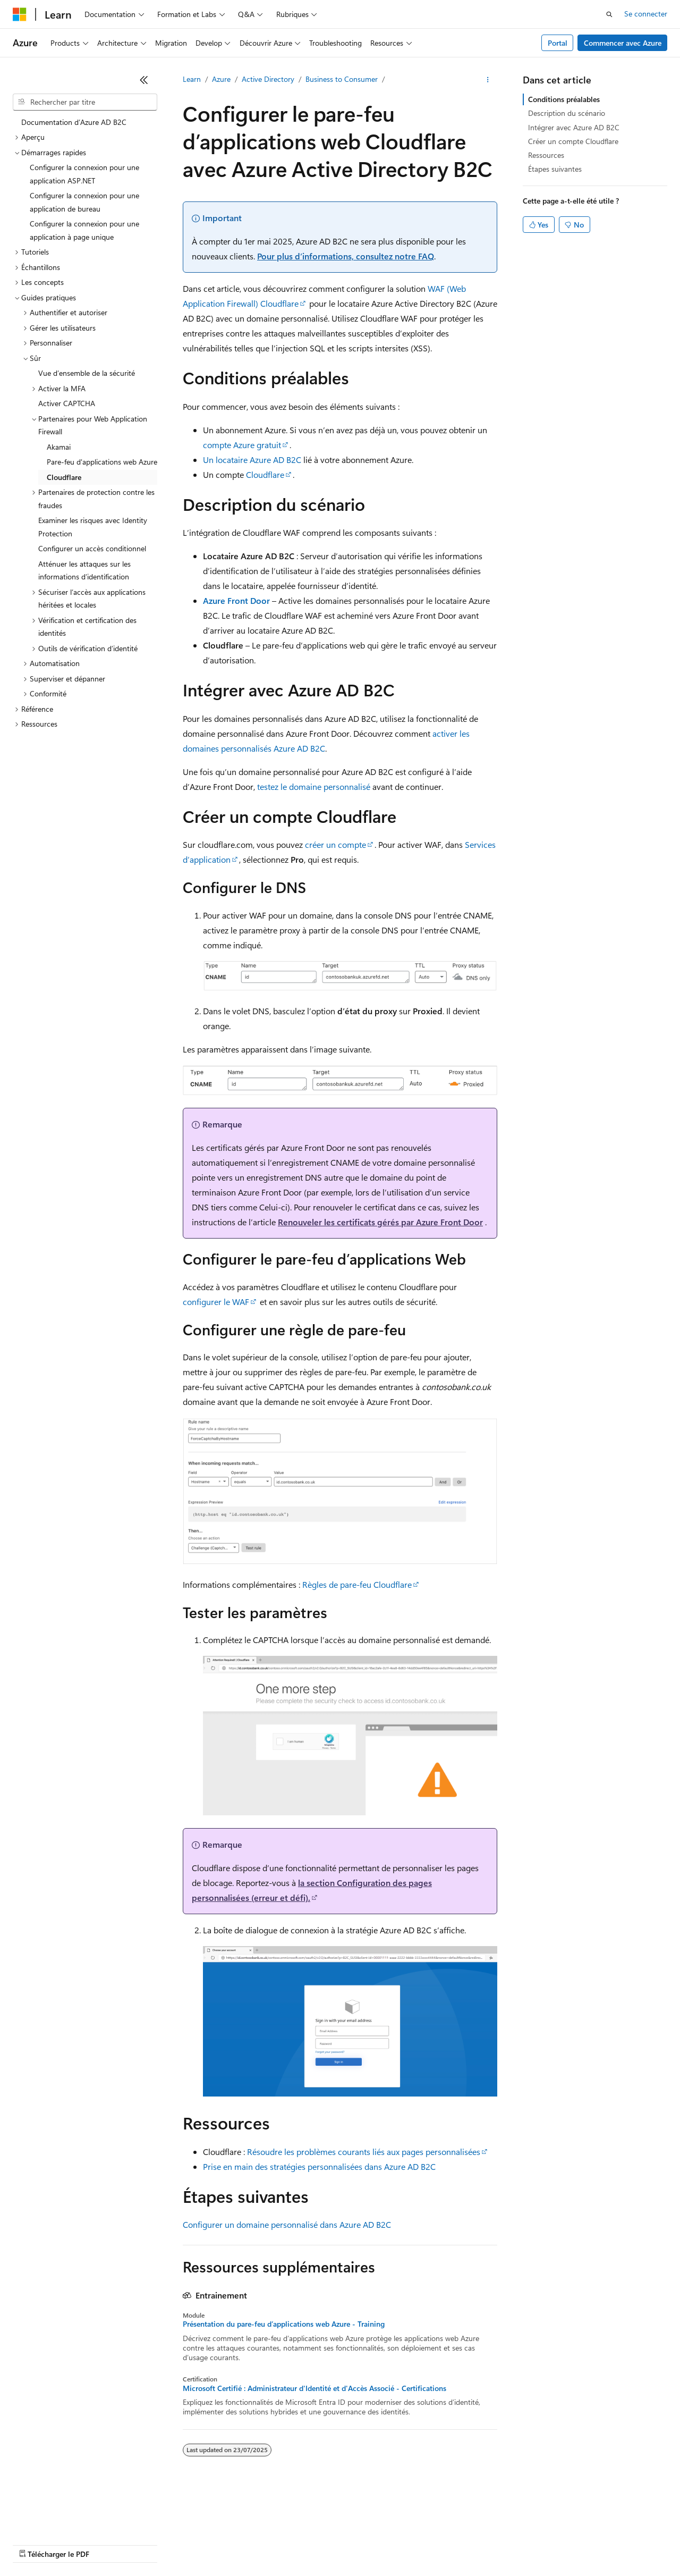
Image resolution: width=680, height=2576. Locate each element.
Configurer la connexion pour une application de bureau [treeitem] (84, 202)
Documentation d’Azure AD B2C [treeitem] (73, 122)
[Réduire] (144, 79)
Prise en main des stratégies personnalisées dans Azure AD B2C (319, 2166)
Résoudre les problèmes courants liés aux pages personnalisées (363, 2151)
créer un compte (335, 844)
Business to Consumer (341, 79)
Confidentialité (358, 2528)
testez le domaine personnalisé (313, 786)
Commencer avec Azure (622, 43)
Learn (192, 79)
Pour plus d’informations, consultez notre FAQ (345, 256)
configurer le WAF (216, 1301)
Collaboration (300, 2528)
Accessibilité (32, 2544)
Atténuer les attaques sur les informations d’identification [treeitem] (84, 570)
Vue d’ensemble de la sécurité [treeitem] (86, 373)
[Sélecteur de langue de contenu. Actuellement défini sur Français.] (37, 2503)
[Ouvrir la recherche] (609, 14)
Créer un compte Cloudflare (573, 141)
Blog (251, 2528)
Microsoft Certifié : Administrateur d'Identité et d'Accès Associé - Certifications (314, 2388)
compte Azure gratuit (242, 444)
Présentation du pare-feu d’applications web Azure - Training (284, 2324)
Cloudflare (265, 474)
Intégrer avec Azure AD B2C (573, 127)
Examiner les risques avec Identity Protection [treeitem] (92, 526)
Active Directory (268, 79)
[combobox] (85, 102)
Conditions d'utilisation (612, 2528)
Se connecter (645, 14)
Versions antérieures (198, 2528)
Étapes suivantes (555, 169)
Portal (557, 43)
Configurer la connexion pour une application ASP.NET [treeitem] (84, 174)
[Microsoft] (20, 14)
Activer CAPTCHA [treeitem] (66, 403)
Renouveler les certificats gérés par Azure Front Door (380, 1221)
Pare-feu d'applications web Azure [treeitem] (102, 462)
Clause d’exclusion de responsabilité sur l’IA (83, 2528)
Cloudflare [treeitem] (64, 477)
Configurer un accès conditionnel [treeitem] (92, 548)
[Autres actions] (488, 79)
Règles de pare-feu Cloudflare (357, 1584)
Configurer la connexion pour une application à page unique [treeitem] (84, 230)
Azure (221, 79)
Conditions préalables (564, 99)
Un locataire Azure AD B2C (252, 459)
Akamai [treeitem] (59, 447)
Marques (87, 2544)
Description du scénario (566, 113)
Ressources (546, 155)
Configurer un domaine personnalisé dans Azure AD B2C (287, 2224)
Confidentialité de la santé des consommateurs (478, 2528)
